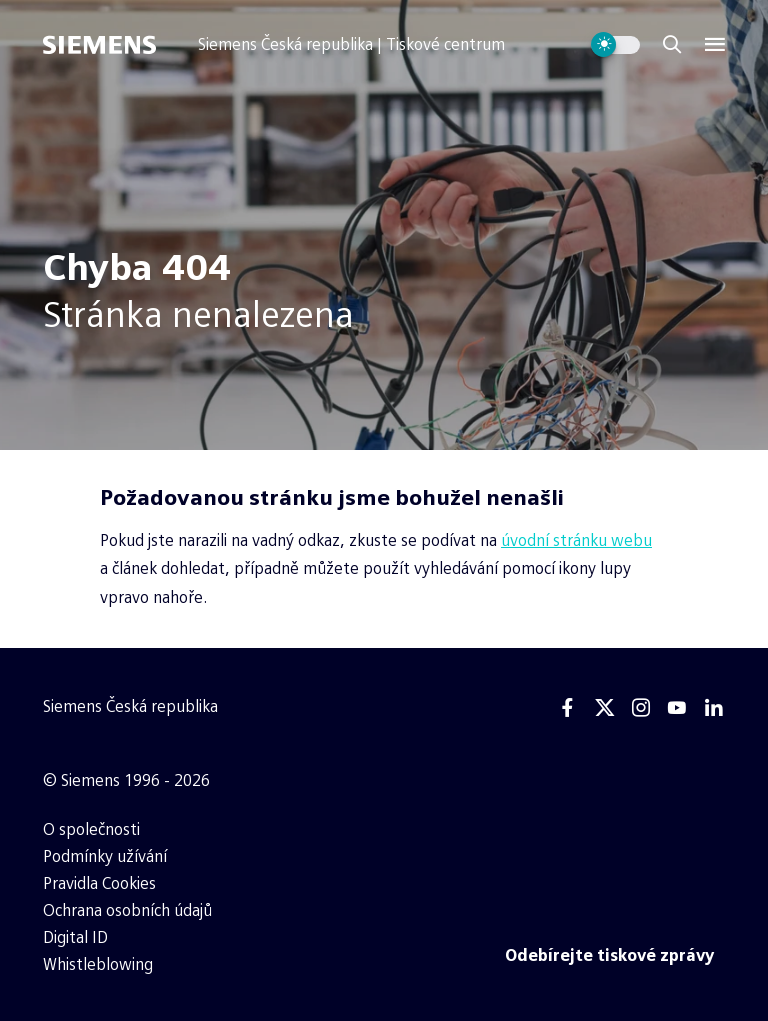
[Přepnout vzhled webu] (615, 45)
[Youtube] (677, 708)
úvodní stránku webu (576, 540)
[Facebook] (568, 708)
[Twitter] (605, 708)
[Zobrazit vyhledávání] (672, 45)
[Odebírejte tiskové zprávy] (610, 956)
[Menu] (715, 45)
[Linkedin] (714, 708)
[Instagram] (641, 708)
